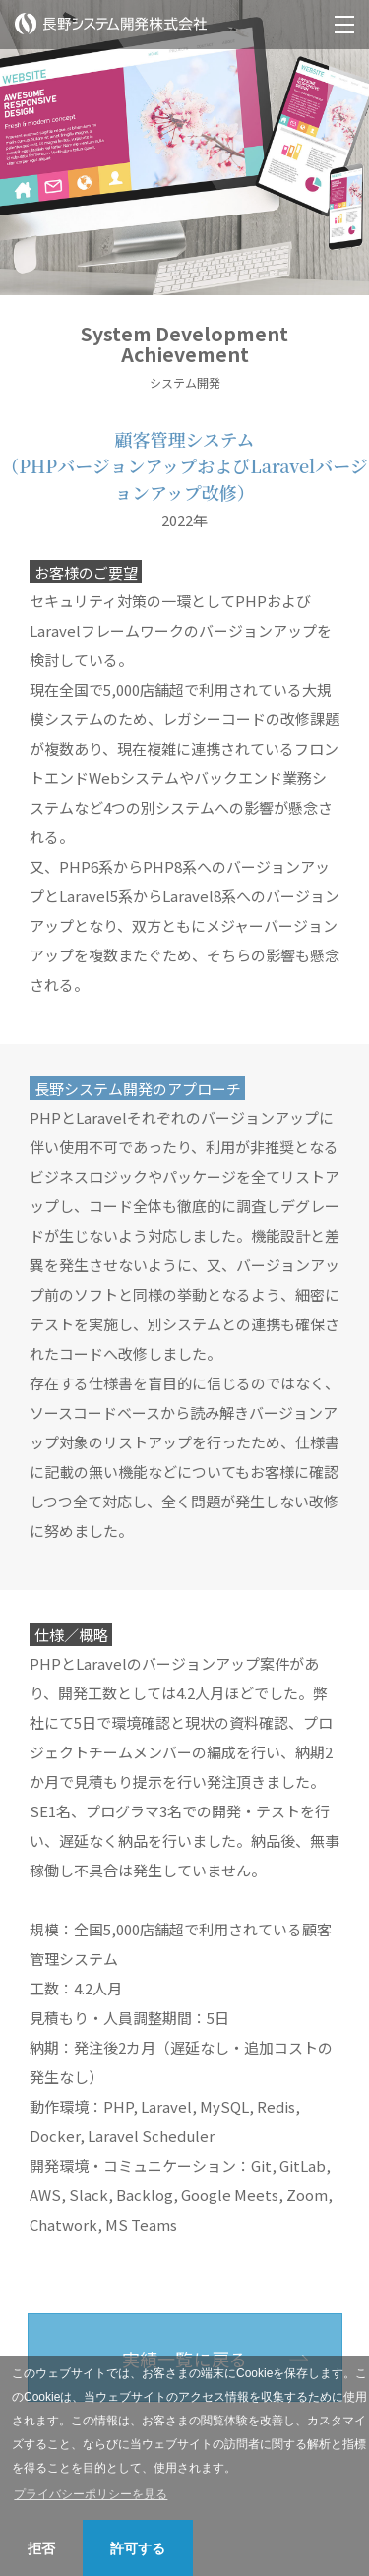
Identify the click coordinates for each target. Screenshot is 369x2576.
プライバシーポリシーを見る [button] (90, 2494)
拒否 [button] (41, 2548)
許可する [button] (137, 2548)
